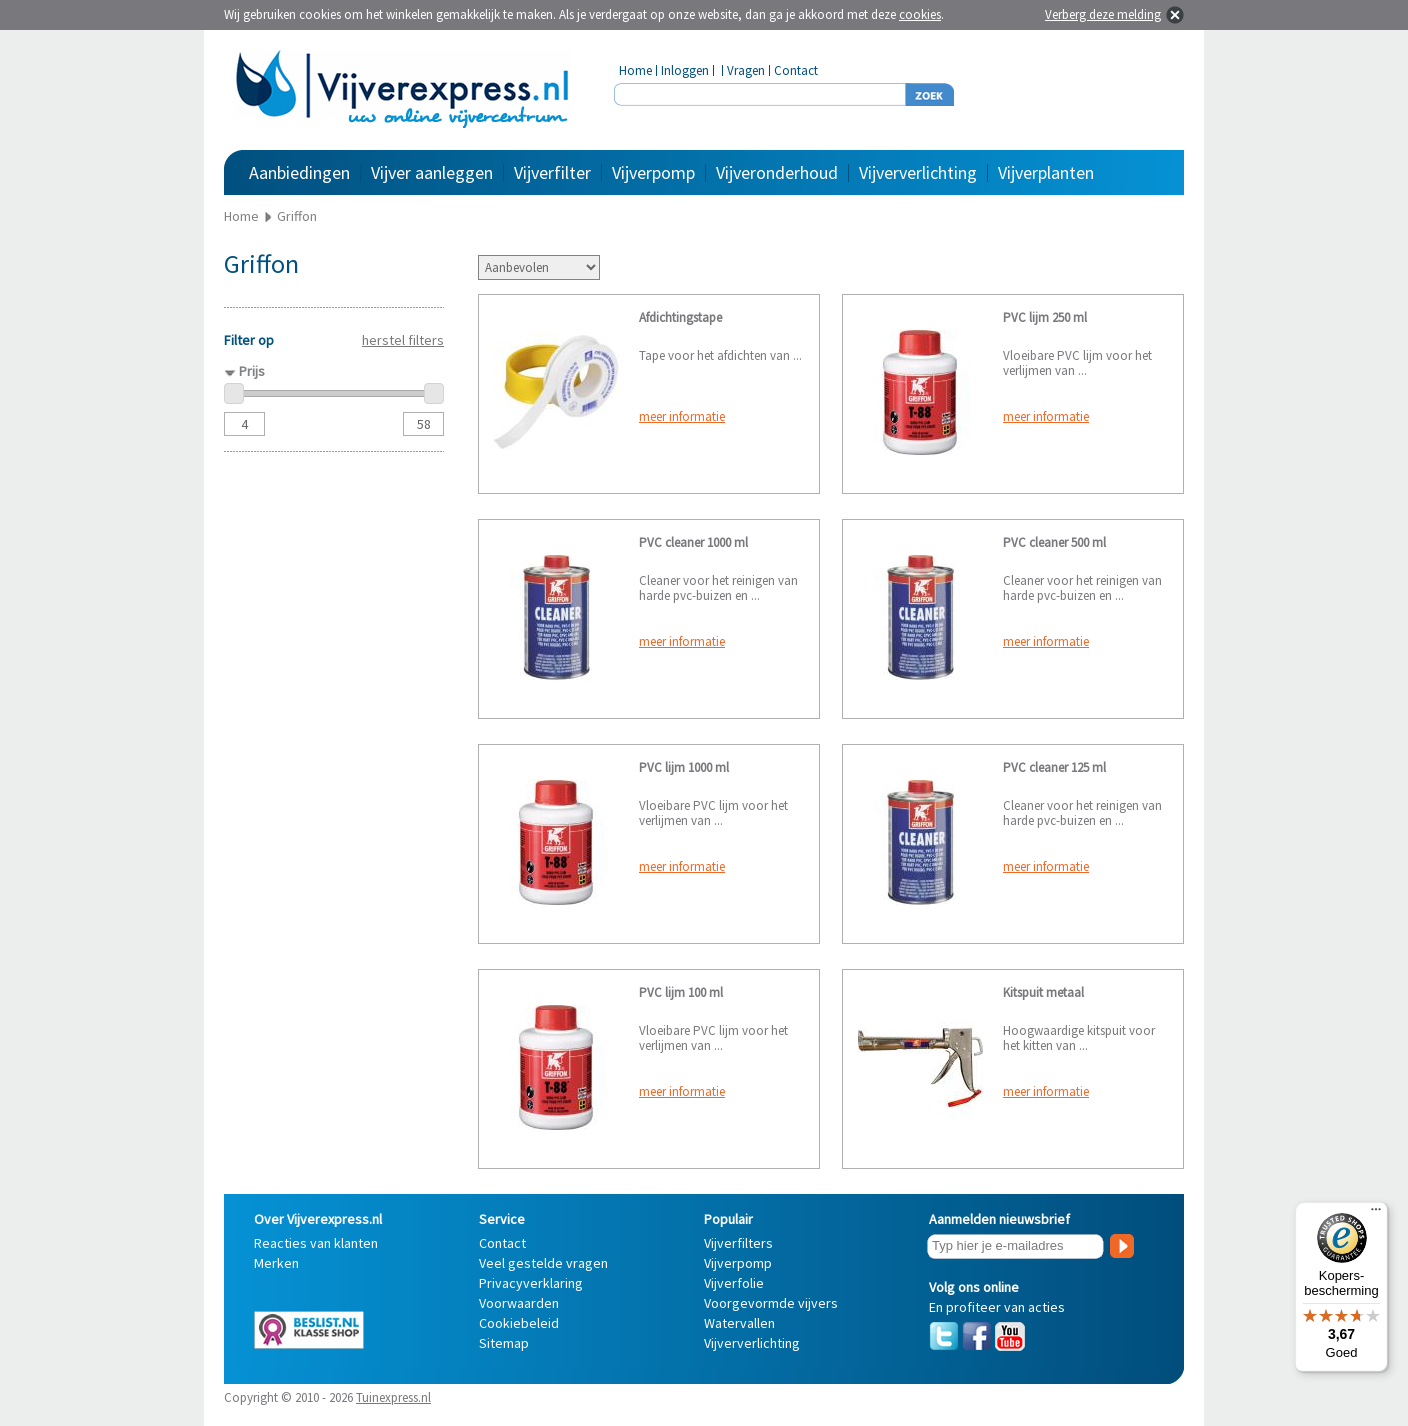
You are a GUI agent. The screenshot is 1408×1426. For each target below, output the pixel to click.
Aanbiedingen (299, 172)
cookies (920, 14)
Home (635, 70)
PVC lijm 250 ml (1045, 317)
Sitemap (504, 1343)
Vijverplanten (1046, 172)
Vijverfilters (738, 1243)
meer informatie (682, 416)
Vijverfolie (734, 1283)
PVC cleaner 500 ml (1054, 542)
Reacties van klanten (316, 1243)
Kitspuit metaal (1043, 992)
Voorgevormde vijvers (771, 1303)
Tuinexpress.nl (393, 1397)
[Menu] (1376, 1214)
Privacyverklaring (531, 1283)
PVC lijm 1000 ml (684, 767)
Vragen (746, 70)
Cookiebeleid (519, 1323)
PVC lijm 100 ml (681, 992)
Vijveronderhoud (777, 172)
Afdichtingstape (680, 317)
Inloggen (685, 70)
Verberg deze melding (1103, 14)
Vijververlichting (918, 172)
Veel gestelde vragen (543, 1263)
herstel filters (403, 340)
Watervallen (739, 1323)
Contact (796, 70)
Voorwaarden (519, 1303)
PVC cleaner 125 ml (1054, 767)
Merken (276, 1263)
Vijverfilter (552, 172)
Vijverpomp (653, 172)
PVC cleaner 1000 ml (693, 542)
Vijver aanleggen (432, 172)
